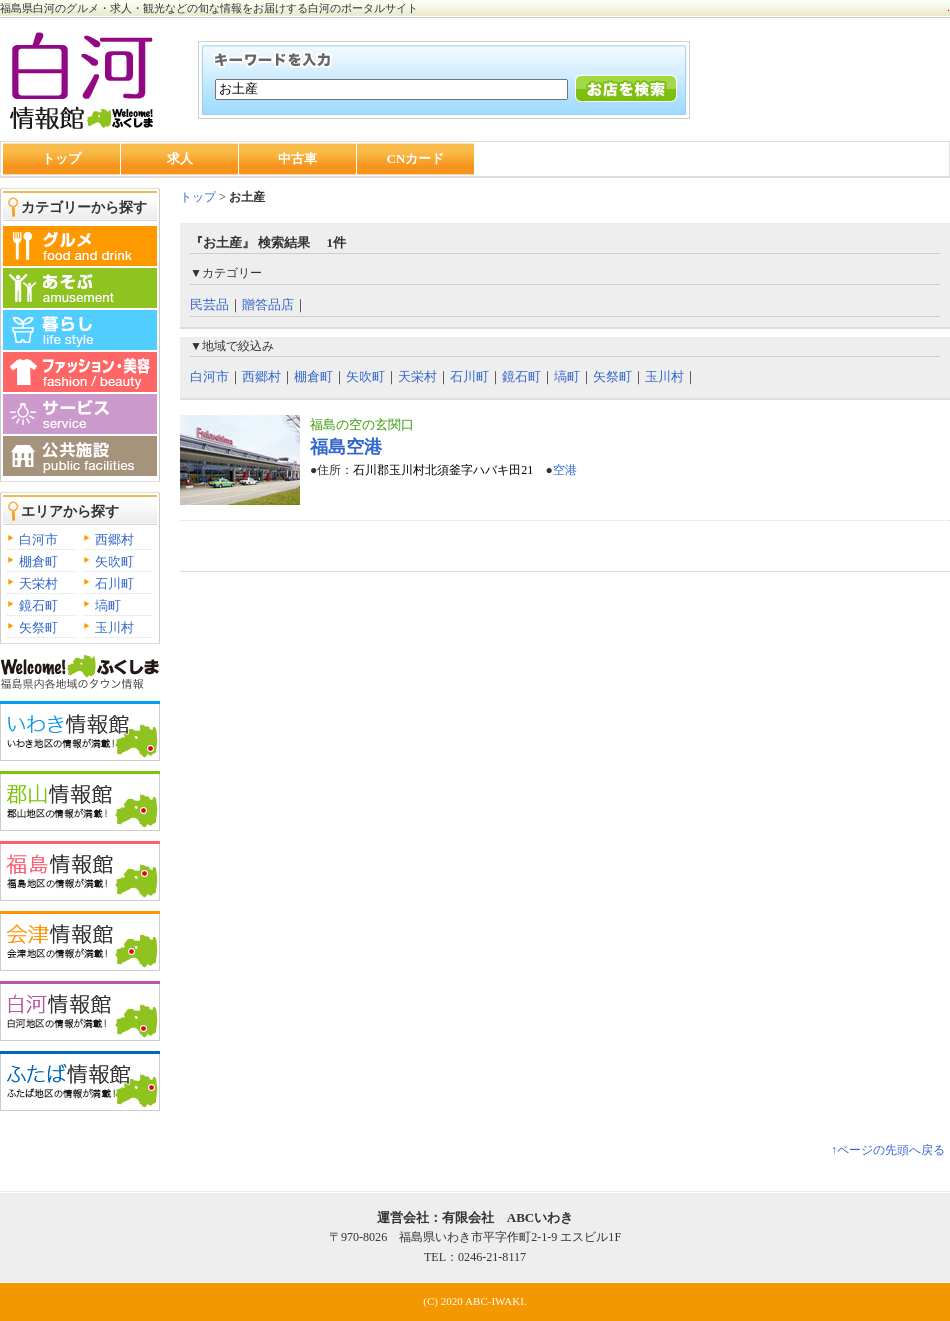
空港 (565, 470)
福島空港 (346, 447)
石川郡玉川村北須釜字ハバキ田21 (443, 470)
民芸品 (209, 304)
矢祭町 (38, 627)
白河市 (38, 539)
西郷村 (114, 539)
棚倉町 (38, 561)
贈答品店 (268, 304)
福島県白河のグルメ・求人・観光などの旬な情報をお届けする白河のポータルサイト (209, 8)
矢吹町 (114, 561)
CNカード (416, 158)
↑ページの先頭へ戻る (888, 1150)
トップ (61, 158)
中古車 (297, 158)
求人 (180, 158)
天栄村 (38, 583)
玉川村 (114, 627)
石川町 (114, 583)
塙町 (108, 605)
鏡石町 (38, 605)
